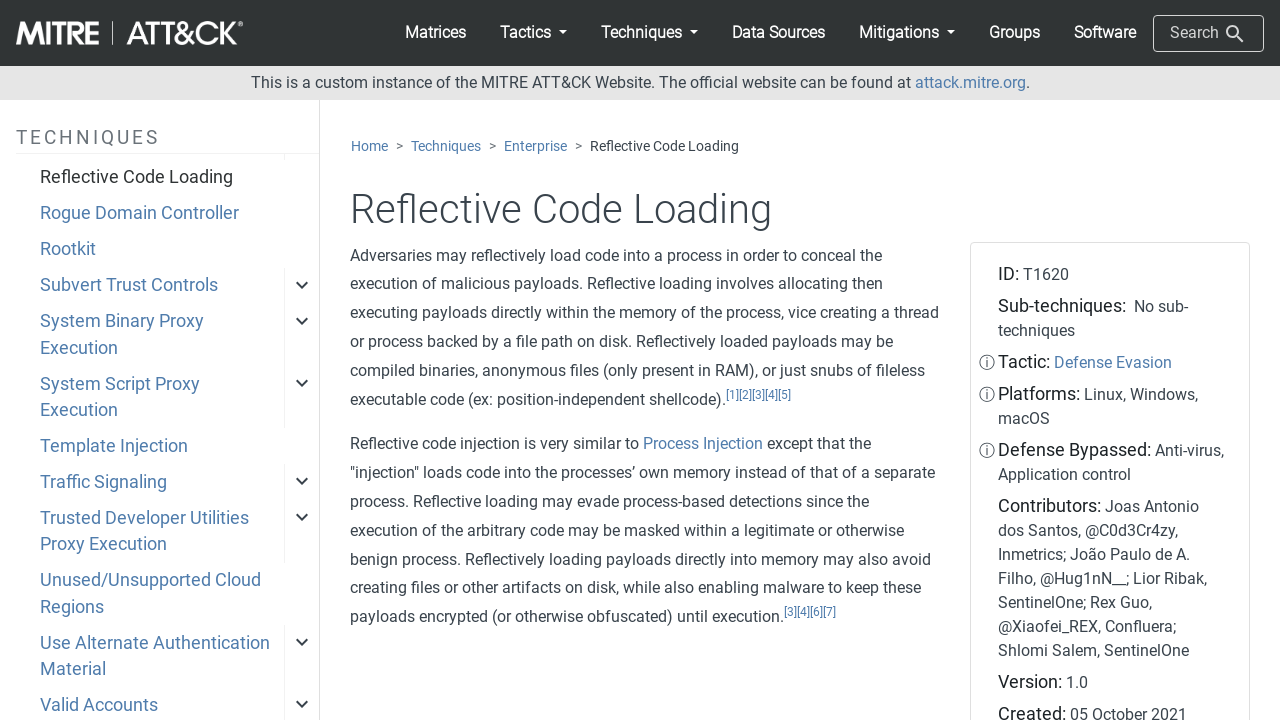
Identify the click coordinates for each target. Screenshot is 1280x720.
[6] (816, 612)
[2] (745, 395)
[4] (771, 395)
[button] (533, 33)
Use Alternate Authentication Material (155, 656)
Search (1208, 34)
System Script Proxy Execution (120, 397)
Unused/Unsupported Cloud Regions (150, 593)
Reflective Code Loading (136, 177)
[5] (784, 395)
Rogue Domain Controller (139, 213)
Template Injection (114, 446)
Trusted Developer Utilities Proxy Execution (144, 531)
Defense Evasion (1113, 362)
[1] (732, 395)
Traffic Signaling (103, 482)
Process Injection (703, 443)
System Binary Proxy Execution (122, 334)
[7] (829, 612)
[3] (758, 395)
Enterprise (535, 146)
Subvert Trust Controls (129, 285)
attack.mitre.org (970, 82)
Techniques (446, 146)
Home (369, 146)
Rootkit (68, 249)
